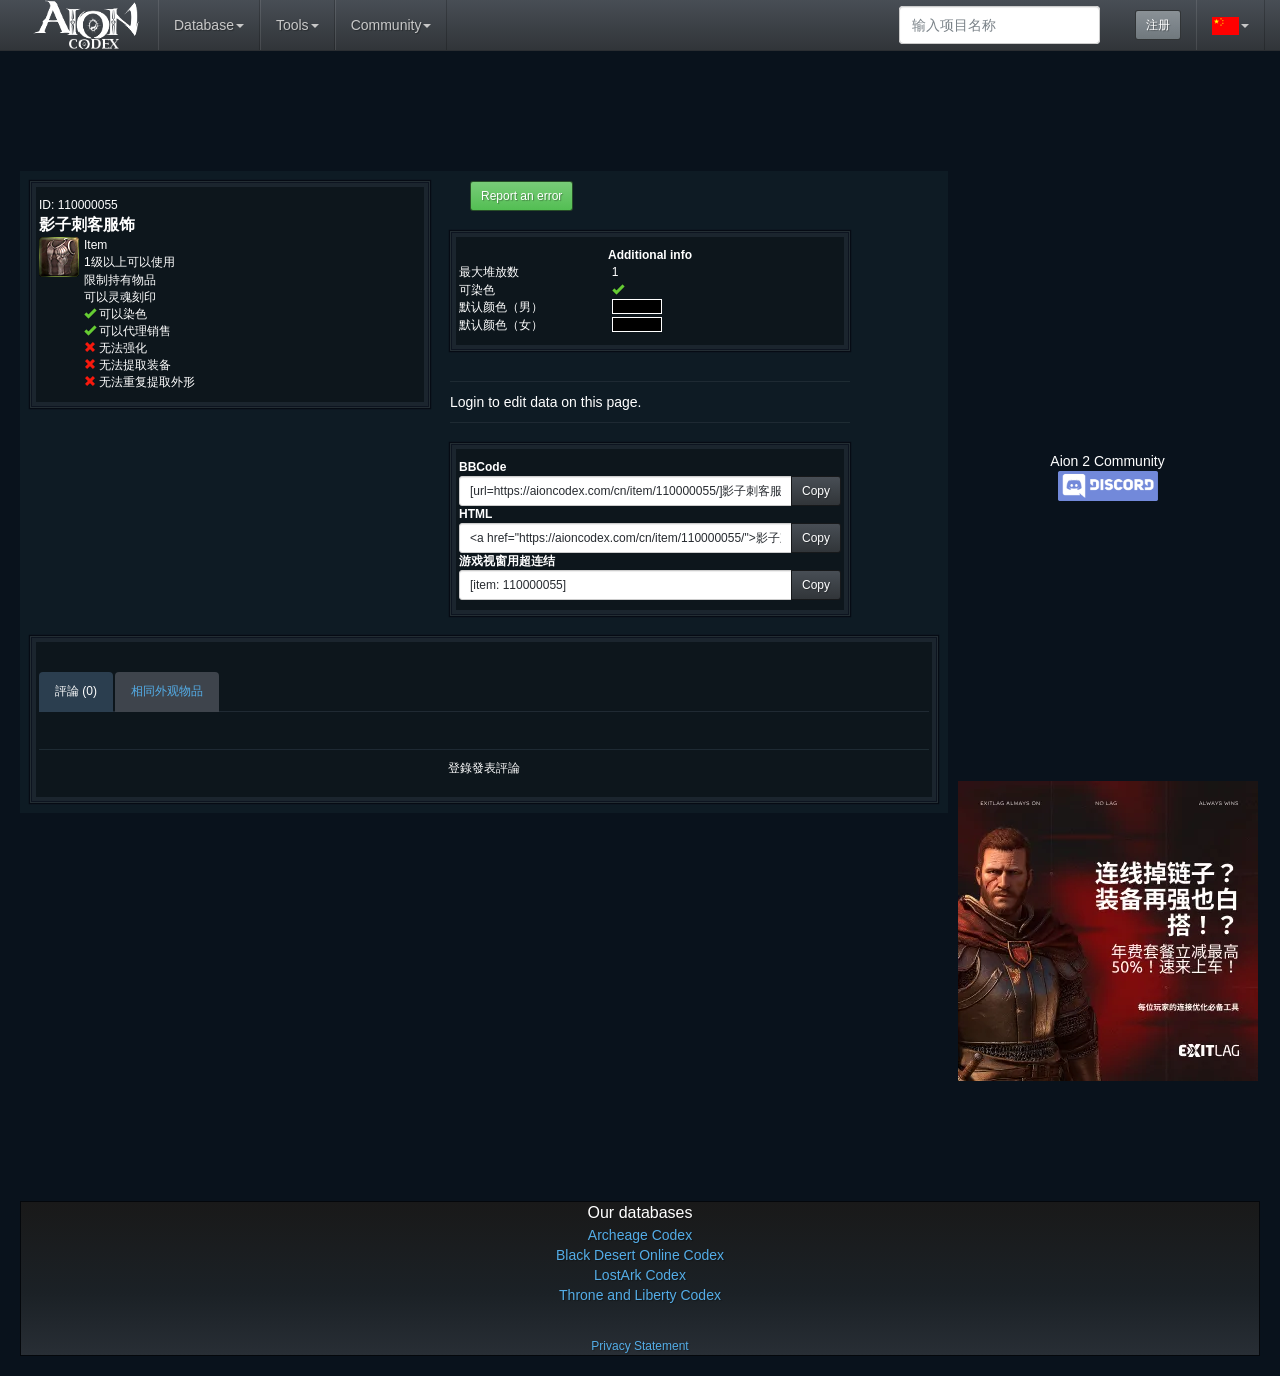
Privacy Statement (639, 1346)
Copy (816, 491)
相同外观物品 (167, 691)
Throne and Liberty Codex (640, 1295)
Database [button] (209, 25)
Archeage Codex (640, 1235)
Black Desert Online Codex (640, 1255)
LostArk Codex (640, 1275)
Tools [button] (297, 25)
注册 (1158, 25)
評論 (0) (76, 691)
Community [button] (391, 25)
